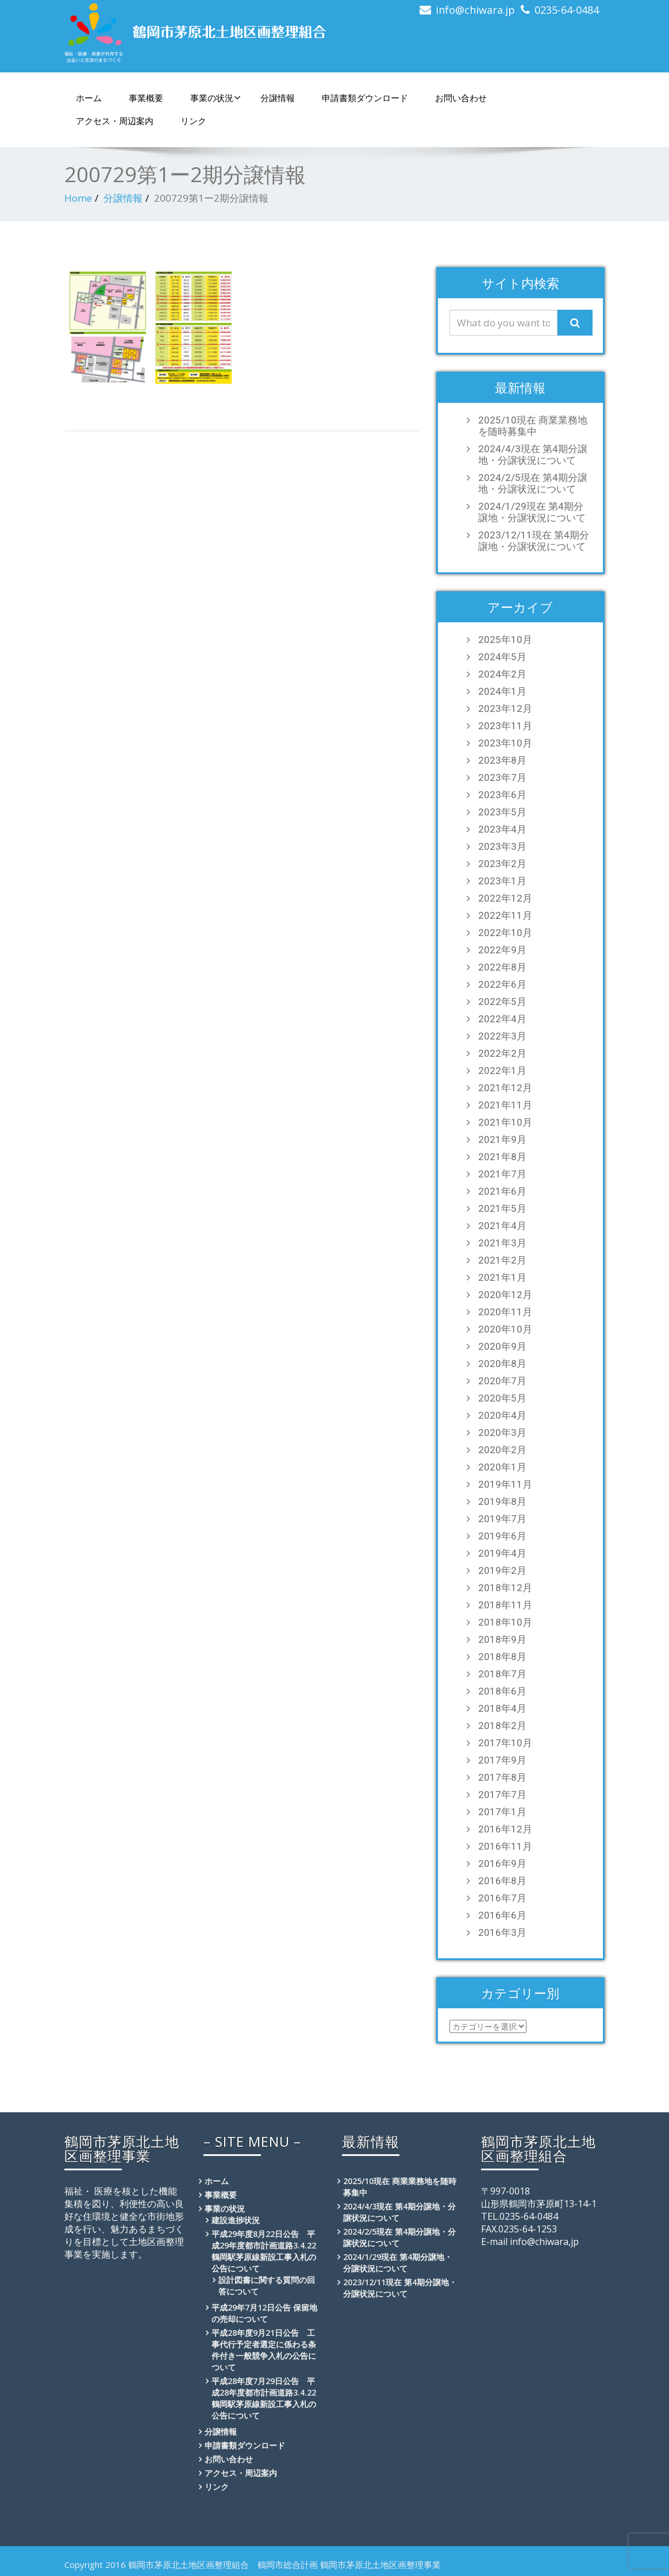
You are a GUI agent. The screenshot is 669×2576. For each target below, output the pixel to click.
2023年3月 (502, 846)
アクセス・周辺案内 (114, 121)
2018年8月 (502, 1656)
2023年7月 (502, 777)
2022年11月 (505, 915)
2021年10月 (505, 1122)
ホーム (89, 98)
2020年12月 (505, 1294)
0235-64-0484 (567, 10)
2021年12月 (505, 1087)
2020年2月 (502, 1450)
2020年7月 (502, 1381)
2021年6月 (502, 1191)
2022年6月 (502, 984)
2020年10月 (505, 1329)
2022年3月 (502, 1036)
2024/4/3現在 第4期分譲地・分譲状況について (532, 454)
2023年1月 (502, 881)
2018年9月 (502, 1639)
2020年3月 (502, 1432)
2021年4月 (502, 1225)
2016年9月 (502, 1863)
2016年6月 (502, 1915)
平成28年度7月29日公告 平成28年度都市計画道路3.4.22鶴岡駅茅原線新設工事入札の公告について (264, 2398)
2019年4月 (502, 1553)
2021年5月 (502, 1208)
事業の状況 (215, 98)
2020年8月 (502, 1363)
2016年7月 (502, 1898)
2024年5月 (502, 657)
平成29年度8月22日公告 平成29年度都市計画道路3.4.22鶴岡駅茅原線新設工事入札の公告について (264, 2251)
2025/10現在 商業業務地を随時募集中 (532, 425)
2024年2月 (502, 674)
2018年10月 (505, 1622)
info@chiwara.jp (475, 10)
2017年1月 (502, 1812)
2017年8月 (502, 1777)
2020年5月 (502, 1398)
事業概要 (146, 98)
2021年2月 (502, 1260)
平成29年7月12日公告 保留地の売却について (264, 2313)
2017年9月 (502, 1760)
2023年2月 (502, 863)
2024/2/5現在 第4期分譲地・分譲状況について (532, 483)
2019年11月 (505, 1484)
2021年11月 (505, 1105)
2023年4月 (502, 829)
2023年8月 (502, 760)
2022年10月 (505, 932)
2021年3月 (502, 1243)
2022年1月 (502, 1070)
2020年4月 (502, 1415)
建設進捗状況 (236, 2220)
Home (78, 198)
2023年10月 (505, 743)
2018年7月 (502, 1674)
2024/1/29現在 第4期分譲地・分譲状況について (532, 511)
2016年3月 (502, 1932)
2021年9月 (502, 1139)
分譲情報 (277, 98)
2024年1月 (502, 691)
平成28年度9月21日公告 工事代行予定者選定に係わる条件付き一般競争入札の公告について (264, 2350)
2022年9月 (502, 950)
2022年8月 (502, 967)
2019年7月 (502, 1518)
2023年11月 (505, 725)
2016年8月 (502, 1880)
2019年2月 (502, 1570)
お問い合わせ (461, 98)
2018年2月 (502, 1725)
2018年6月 (502, 1691)
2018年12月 (505, 1587)
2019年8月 (502, 1501)
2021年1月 (502, 1277)
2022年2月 (502, 1053)
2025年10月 (505, 639)
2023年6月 (502, 794)
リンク (193, 121)
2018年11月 (505, 1605)
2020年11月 (505, 1312)
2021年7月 (502, 1174)
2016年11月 (505, 1846)
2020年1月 (502, 1467)
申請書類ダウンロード (365, 98)
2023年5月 (502, 812)
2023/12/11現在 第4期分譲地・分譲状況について (533, 540)
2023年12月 (505, 708)
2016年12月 (505, 1829)
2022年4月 (502, 1019)
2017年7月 (502, 1794)
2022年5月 (502, 1001)
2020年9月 (502, 1346)
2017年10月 (505, 1743)
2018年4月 (502, 1708)
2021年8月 (502, 1156)
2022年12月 (505, 898)
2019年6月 (502, 1536)
